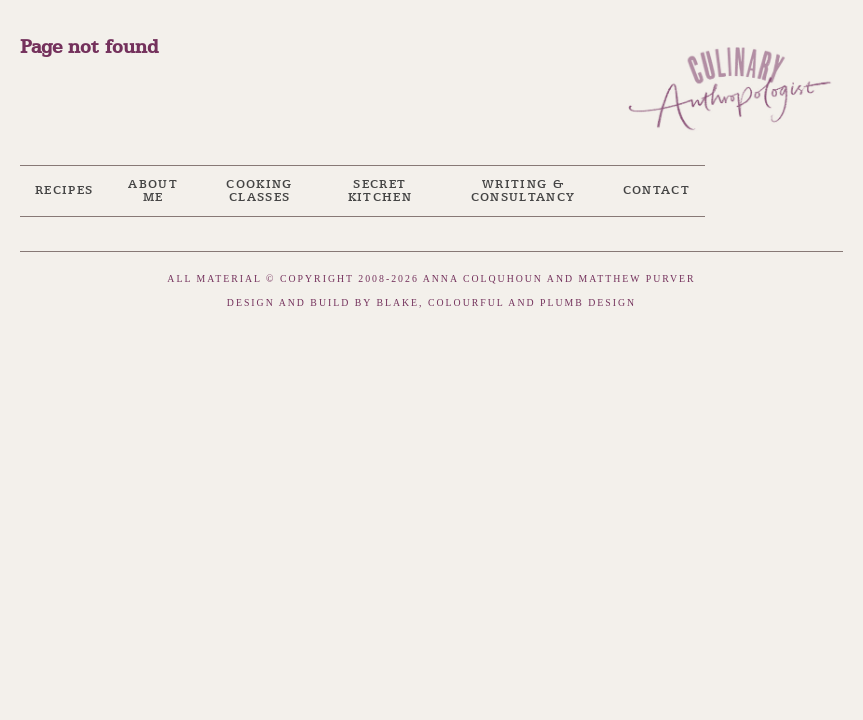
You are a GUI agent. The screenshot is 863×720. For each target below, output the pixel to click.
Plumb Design (588, 302)
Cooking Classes (259, 191)
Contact (656, 190)
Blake (397, 302)
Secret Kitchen (380, 191)
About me (153, 191)
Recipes (64, 190)
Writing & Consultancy (523, 191)
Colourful (466, 302)
